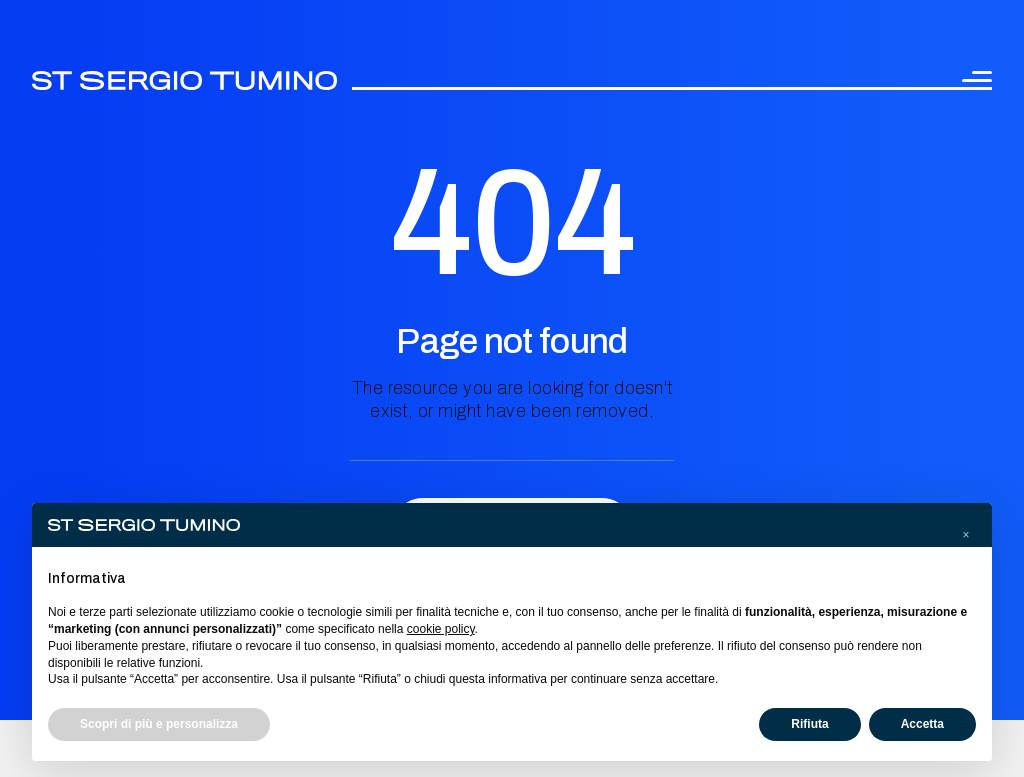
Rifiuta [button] (809, 724)
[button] (966, 535)
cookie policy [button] (441, 629)
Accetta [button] (922, 724)
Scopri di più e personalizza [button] (159, 724)
